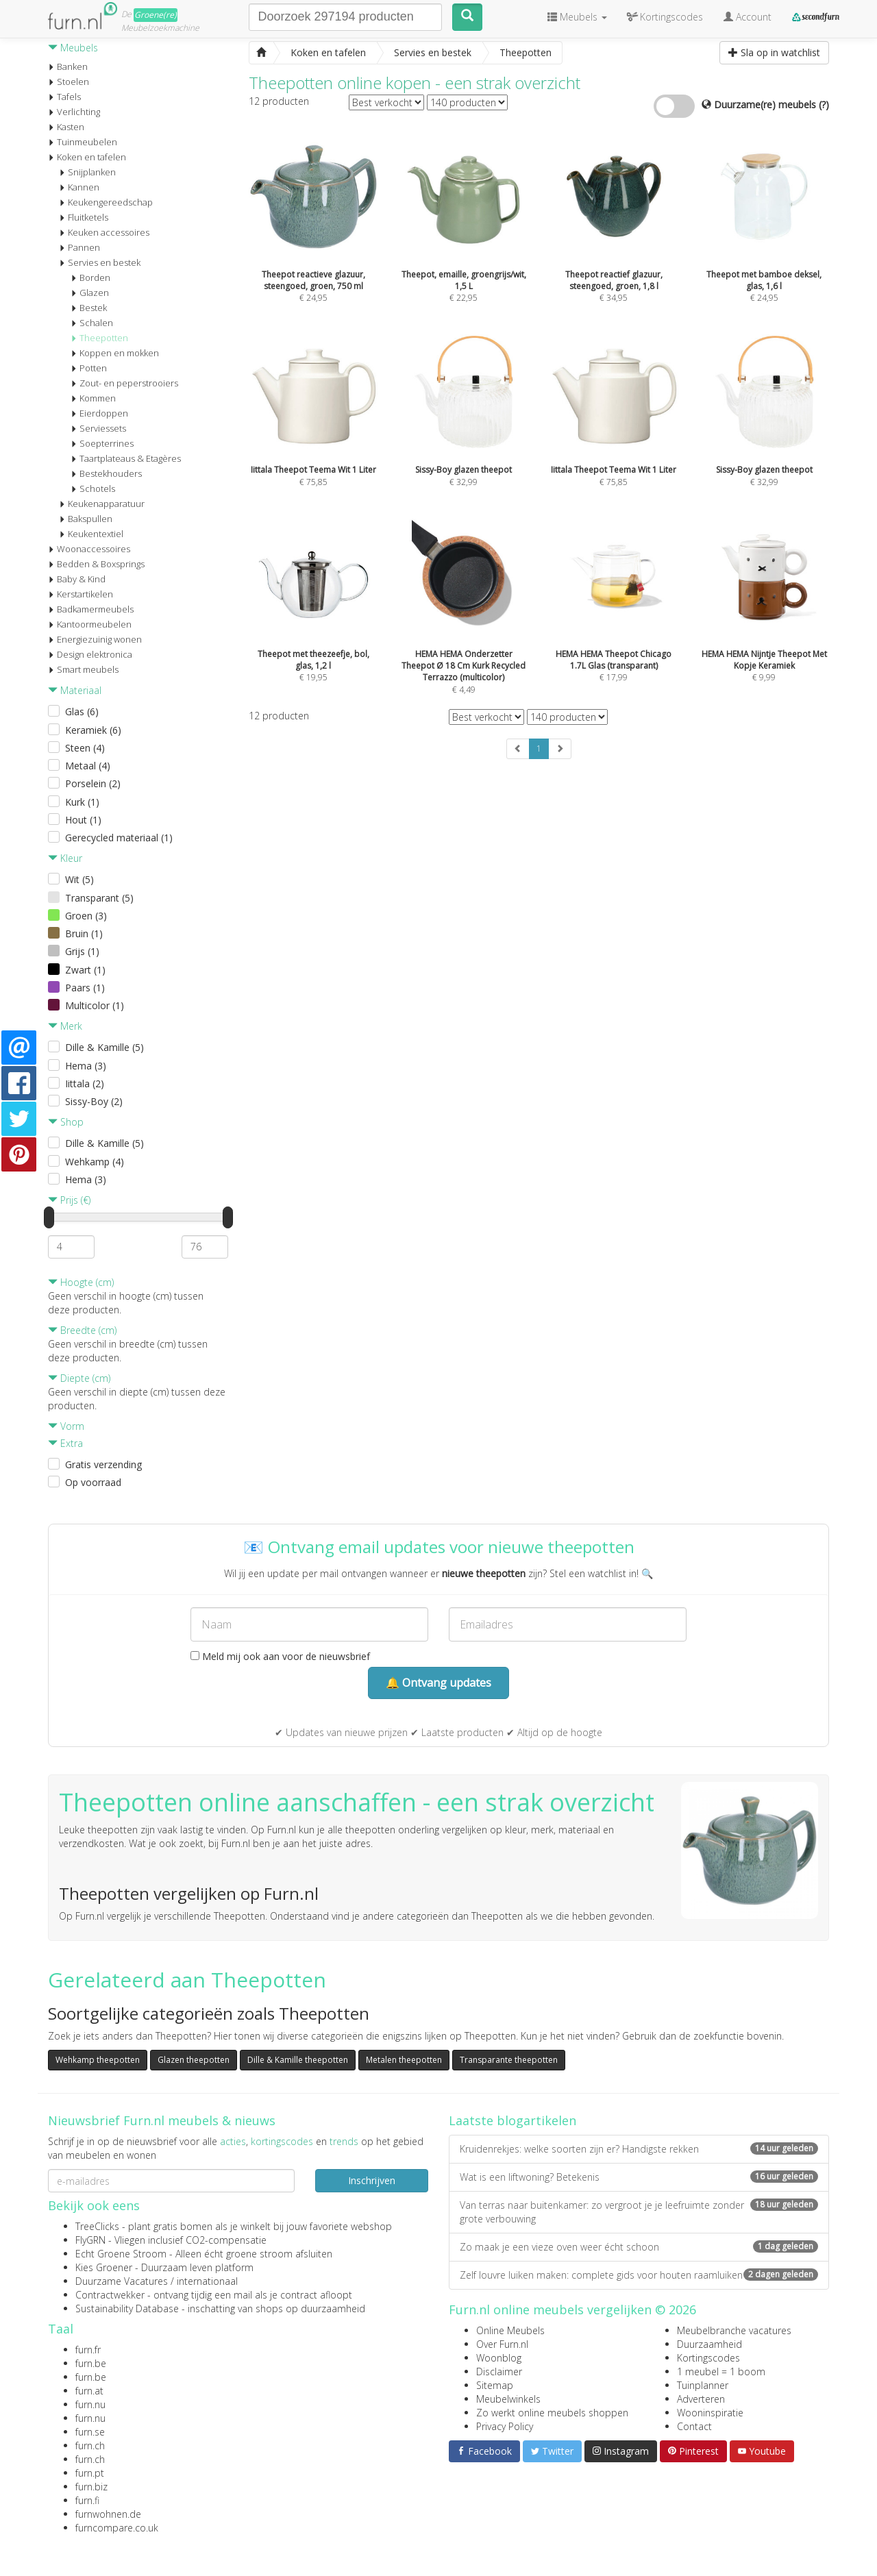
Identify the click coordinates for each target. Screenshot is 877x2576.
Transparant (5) (99, 897)
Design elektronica (90, 654)
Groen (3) (86, 915)
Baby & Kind (77, 579)
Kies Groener (103, 2267)
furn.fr (88, 2349)
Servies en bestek (99, 262)
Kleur (65, 858)
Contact (694, 2426)
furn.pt (89, 2472)
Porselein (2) (93, 783)
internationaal (207, 2281)
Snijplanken (87, 172)
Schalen (92, 323)
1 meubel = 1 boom (721, 2371)
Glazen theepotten (194, 2060)
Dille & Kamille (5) (104, 1047)
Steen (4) (85, 747)
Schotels (93, 488)
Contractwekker (110, 2294)
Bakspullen (85, 518)
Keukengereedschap (106, 202)
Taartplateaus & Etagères (126, 458)
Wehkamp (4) (94, 1161)
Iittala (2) (84, 1083)
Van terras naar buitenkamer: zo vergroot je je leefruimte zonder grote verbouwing (639, 2212)
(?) (824, 104)
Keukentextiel (91, 534)
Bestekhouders (106, 473)
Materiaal (74, 690)
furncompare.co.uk (116, 2527)
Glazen (90, 292)
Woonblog (498, 2357)
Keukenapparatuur (102, 503)
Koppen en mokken (115, 353)
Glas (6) (82, 711)
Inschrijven (371, 2180)
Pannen (79, 247)
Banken (68, 66)
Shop (66, 1121)
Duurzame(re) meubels (765, 104)
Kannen (79, 187)
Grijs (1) (82, 951)
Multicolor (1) (94, 1005)
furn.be (90, 2363)
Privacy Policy (504, 2426)
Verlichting (74, 112)
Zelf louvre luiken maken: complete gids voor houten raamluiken (639, 2274)
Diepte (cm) (79, 1378)
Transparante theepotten (509, 2060)
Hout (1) (83, 819)
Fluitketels (83, 217)
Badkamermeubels (91, 609)
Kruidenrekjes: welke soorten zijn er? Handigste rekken (639, 2148)
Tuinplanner (702, 2385)
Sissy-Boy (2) (94, 1101)
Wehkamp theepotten (97, 2060)
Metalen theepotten (404, 2060)
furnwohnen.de (108, 2514)
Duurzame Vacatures (121, 2281)
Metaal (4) (87, 765)
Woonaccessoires (89, 549)
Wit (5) (79, 879)
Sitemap (494, 2385)
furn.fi (87, 2500)
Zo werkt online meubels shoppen (552, 2412)
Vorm (66, 1426)
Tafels (64, 96)
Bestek (89, 307)
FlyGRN (90, 2239)
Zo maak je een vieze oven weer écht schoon (639, 2246)
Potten (89, 368)
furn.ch (90, 2445)
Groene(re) (155, 15)
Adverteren (701, 2398)
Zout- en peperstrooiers (124, 383)
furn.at (89, 2390)
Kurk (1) (82, 801)
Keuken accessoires (104, 232)
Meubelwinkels (508, 2398)
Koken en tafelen (87, 157)
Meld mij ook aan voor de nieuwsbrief (280, 1656)
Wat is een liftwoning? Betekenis (639, 2176)
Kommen (93, 398)
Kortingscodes (708, 2357)
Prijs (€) (69, 1199)
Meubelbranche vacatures (734, 2330)
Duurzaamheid (709, 2344)
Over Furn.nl (502, 2344)
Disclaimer (499, 2371)
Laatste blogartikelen (512, 2120)
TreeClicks (97, 2226)
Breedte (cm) (82, 1330)
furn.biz (91, 2486)
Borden (90, 277)
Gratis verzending (103, 1464)
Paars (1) (85, 987)
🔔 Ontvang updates (438, 1682)
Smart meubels (83, 669)
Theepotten (99, 338)
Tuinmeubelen (82, 142)
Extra (65, 1443)
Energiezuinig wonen (95, 639)
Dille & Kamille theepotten (297, 2060)
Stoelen (68, 81)
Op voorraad (93, 1482)
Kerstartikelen (80, 594)
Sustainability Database (127, 2308)
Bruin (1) (84, 933)
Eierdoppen (99, 413)
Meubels (73, 47)
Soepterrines (102, 443)
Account (747, 16)
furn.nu (90, 2404)
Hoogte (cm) (81, 1282)
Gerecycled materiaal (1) (119, 837)
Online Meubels (510, 2330)
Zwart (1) (85, 969)
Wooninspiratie (710, 2412)
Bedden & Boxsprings (96, 564)
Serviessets (98, 428)
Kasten (66, 127)
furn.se (90, 2431)
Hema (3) (85, 1065)
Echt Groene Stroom (120, 2253)
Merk (65, 1025)
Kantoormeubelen (90, 624)
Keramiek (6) (93, 729)
